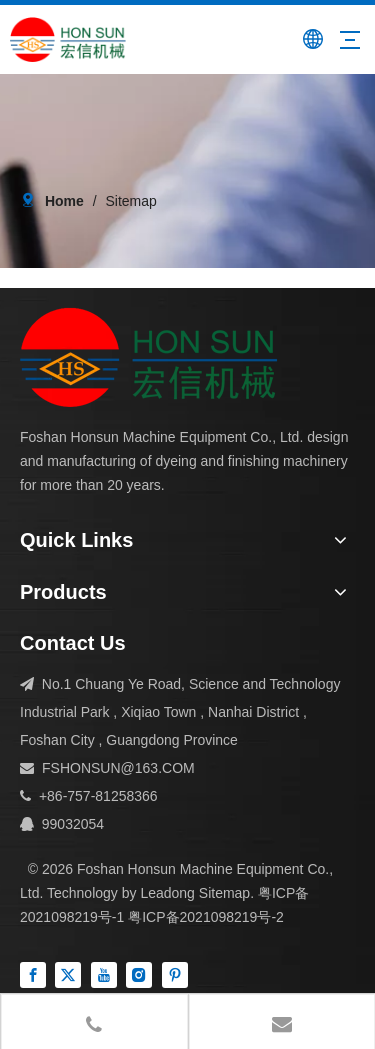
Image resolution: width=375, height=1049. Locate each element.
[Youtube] (104, 975)
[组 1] (149, 357)
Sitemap (224, 893)
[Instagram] (139, 975)
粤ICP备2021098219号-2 (206, 917)
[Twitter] (68, 975)
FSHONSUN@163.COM (118, 768)
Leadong (167, 893)
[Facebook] (33, 975)
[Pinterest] (175, 975)
